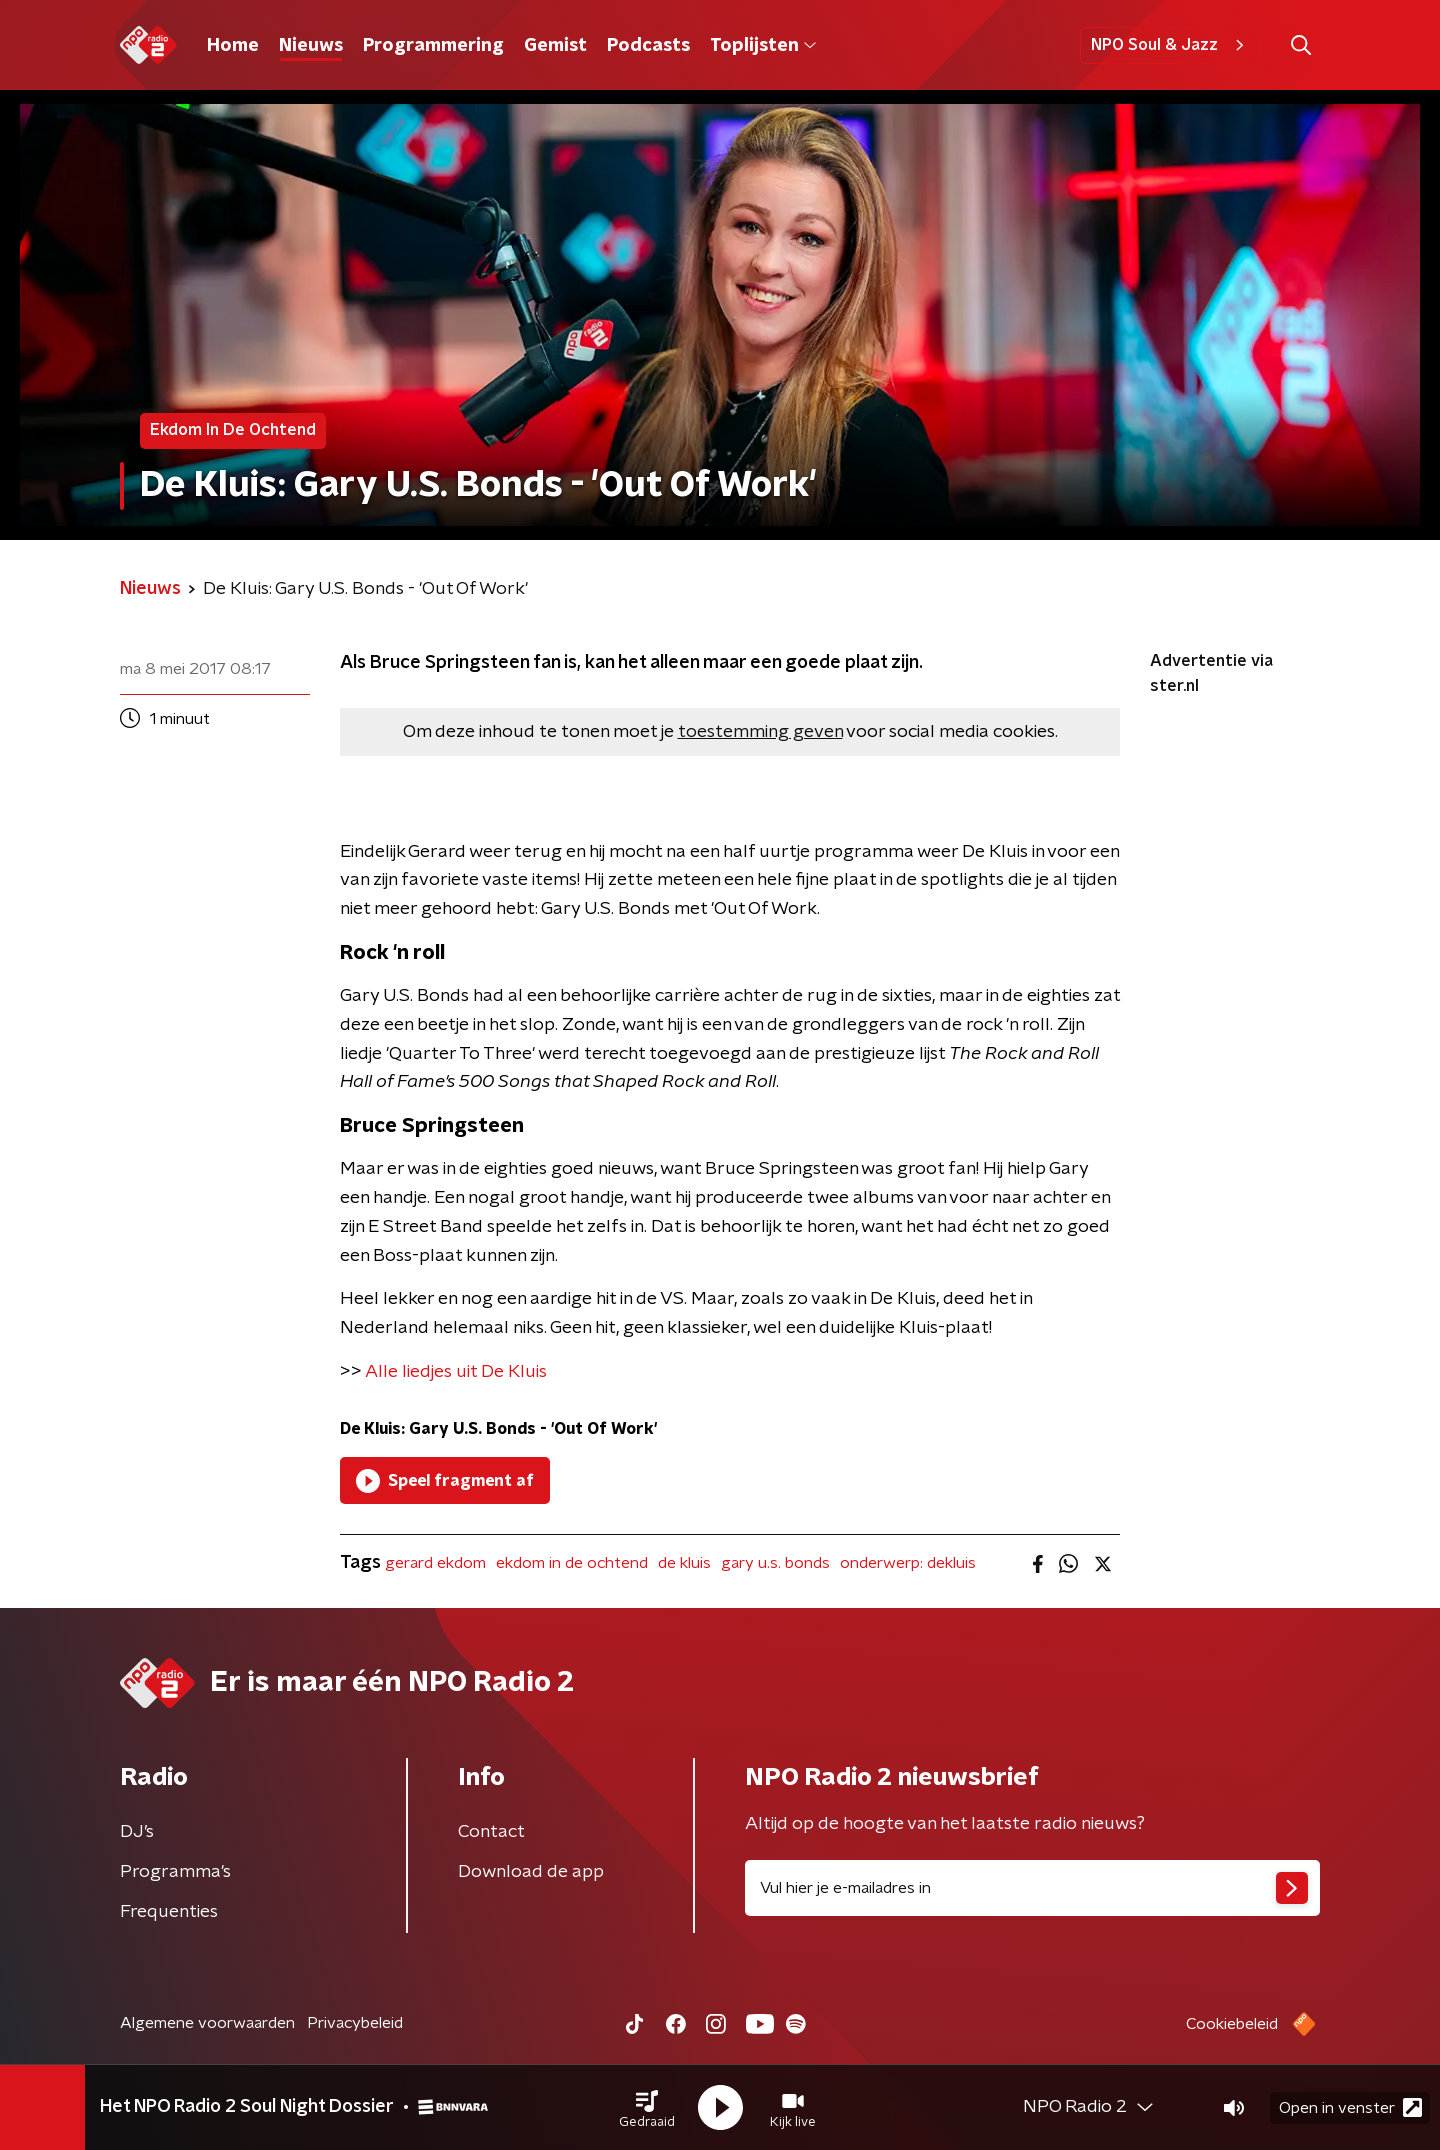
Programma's (175, 1872)
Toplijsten (763, 46)
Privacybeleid (355, 2023)
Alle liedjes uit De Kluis (456, 1372)
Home (233, 46)
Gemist (555, 46)
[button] (647, 2108)
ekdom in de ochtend (572, 1563)
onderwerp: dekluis (908, 1563)
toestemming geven (760, 732)
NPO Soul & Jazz (1170, 45)
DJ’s (137, 1832)
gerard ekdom (435, 1563)
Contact (491, 1832)
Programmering (433, 46)
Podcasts (648, 46)
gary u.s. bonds (775, 1563)
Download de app (531, 1872)
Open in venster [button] (1350, 2107)
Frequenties (169, 1912)
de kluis (684, 1563)
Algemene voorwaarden (207, 2023)
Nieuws (311, 46)
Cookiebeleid (1232, 2024)
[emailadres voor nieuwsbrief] (1032, 1888)
